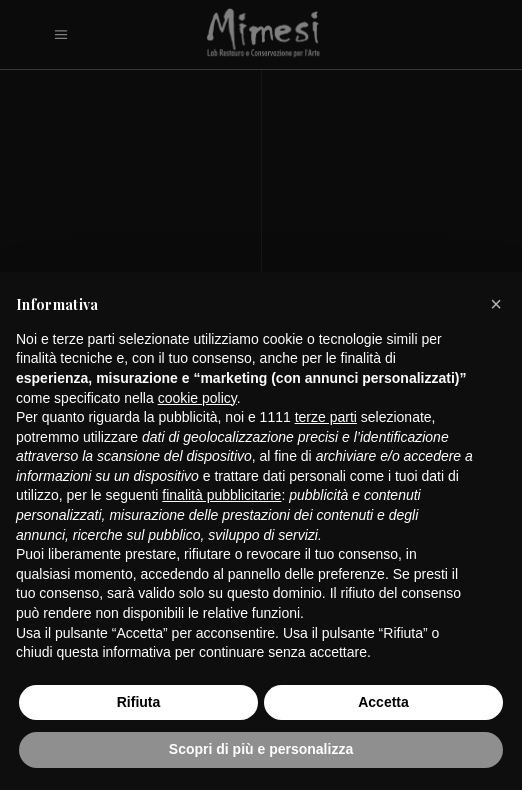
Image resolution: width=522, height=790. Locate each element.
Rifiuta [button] (139, 702)
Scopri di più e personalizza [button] (261, 749)
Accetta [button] (383, 702)
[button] (496, 304)
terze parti (326, 417)
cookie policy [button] (197, 398)
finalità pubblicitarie (221, 495)
